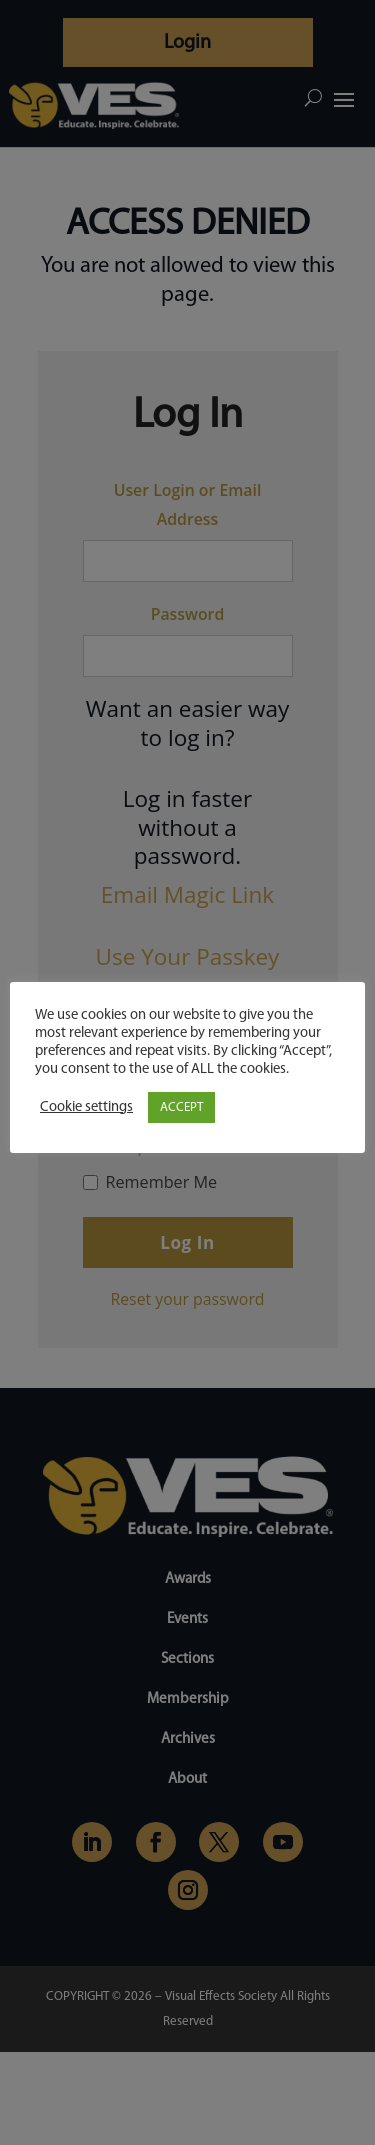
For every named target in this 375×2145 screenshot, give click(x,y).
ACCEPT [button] (181, 1107)
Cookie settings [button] (86, 1107)
